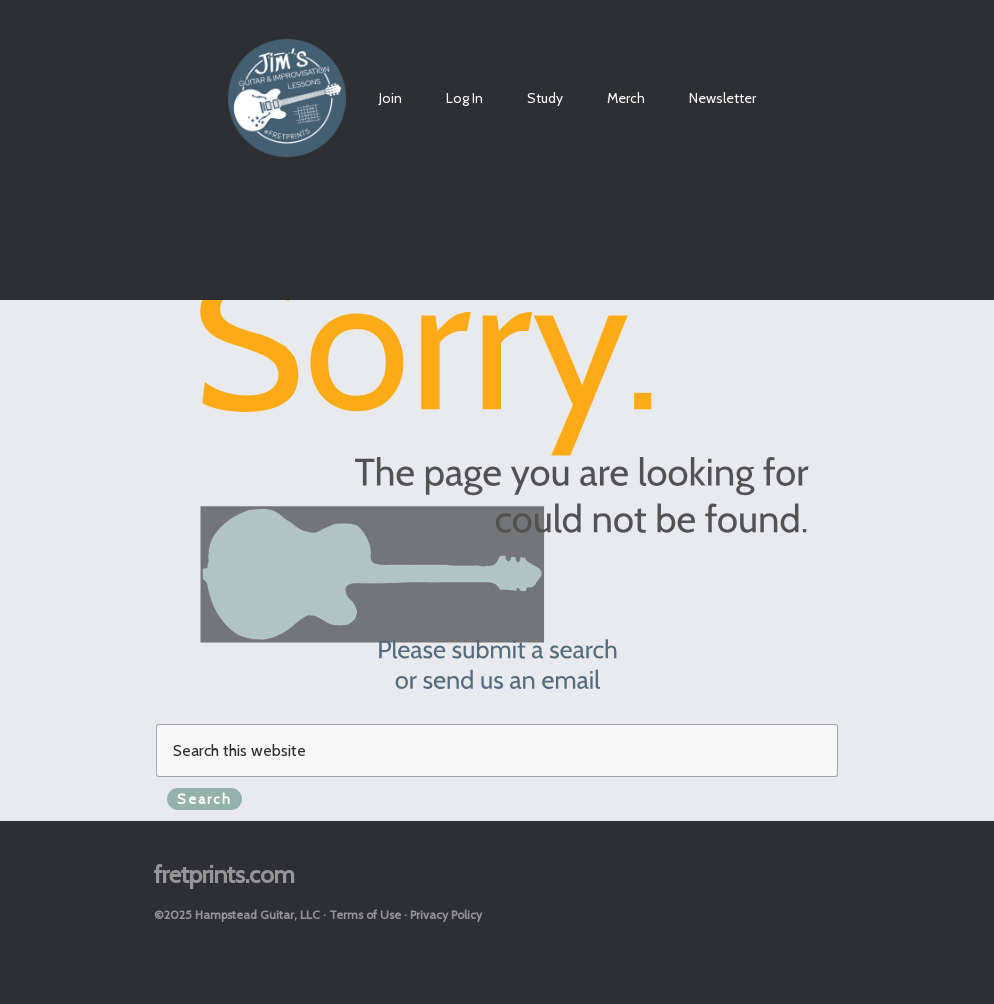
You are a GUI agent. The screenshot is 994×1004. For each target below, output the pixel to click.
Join (390, 98)
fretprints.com (224, 874)
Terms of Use (365, 914)
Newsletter (722, 98)
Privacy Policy (446, 914)
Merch (626, 98)
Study (545, 98)
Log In (464, 98)
